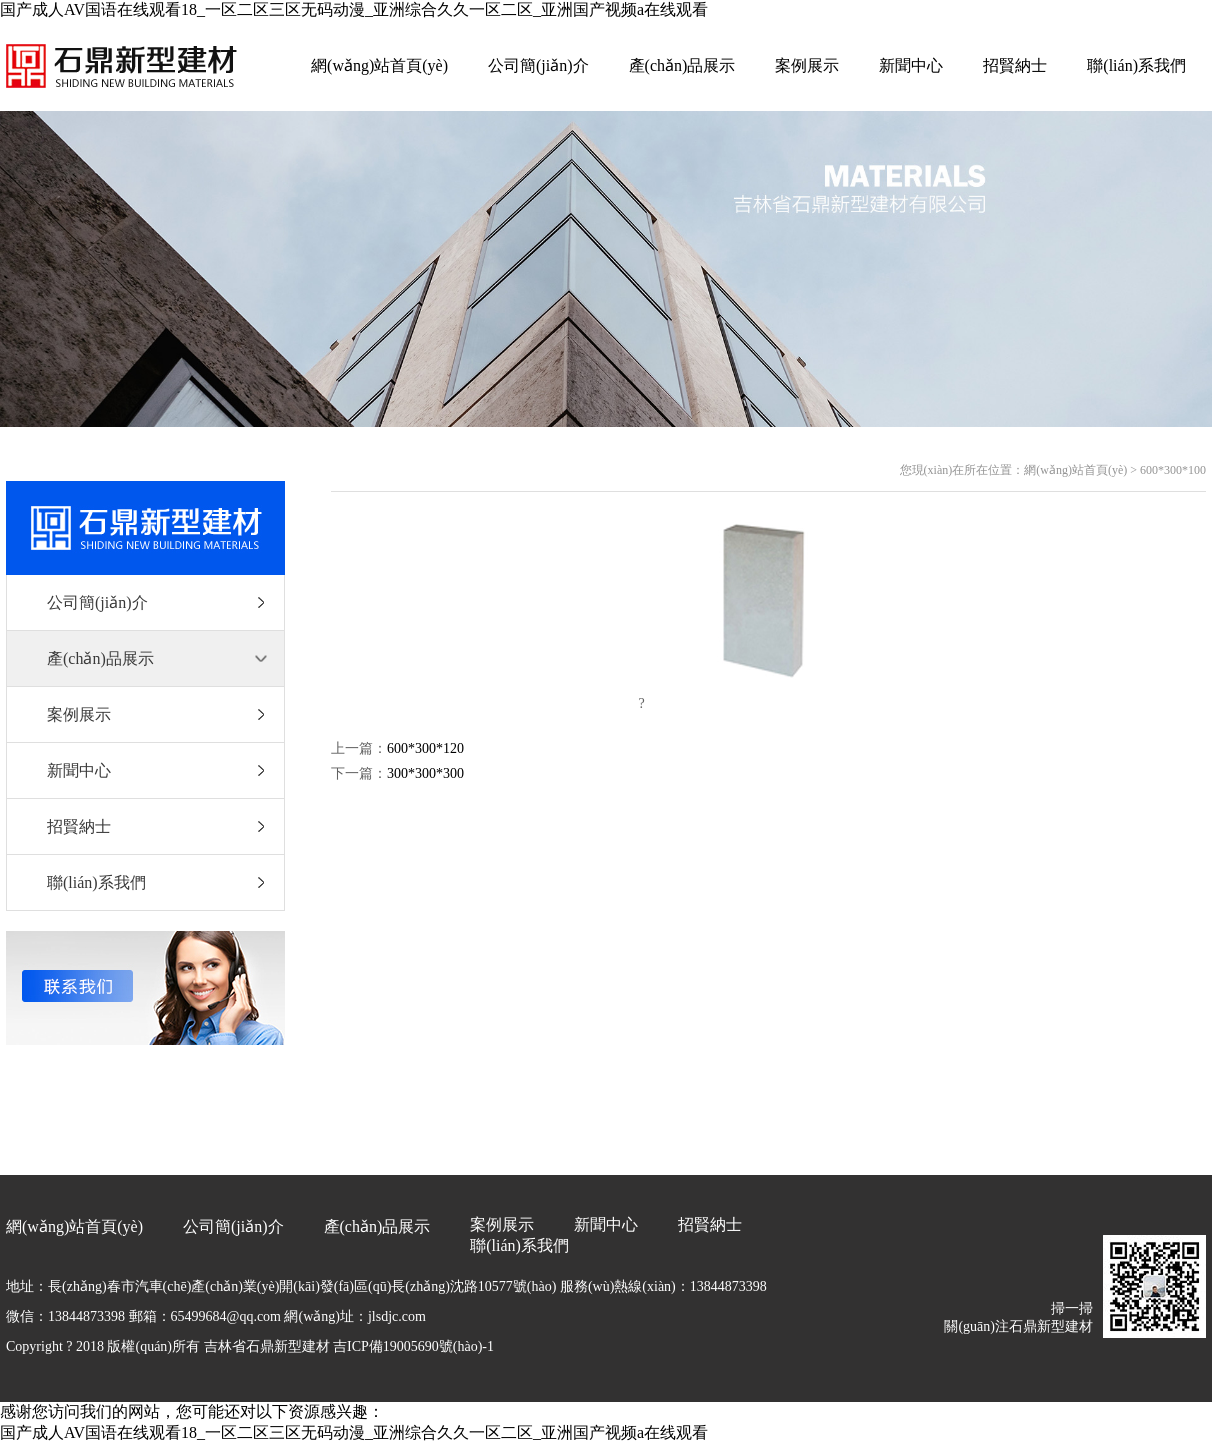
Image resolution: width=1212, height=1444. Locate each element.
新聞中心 (911, 65)
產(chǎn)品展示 (682, 65)
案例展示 (807, 65)
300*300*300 (425, 773)
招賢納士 (1015, 65)
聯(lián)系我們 (1136, 65)
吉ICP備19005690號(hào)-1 (413, 1346)
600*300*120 (425, 748)
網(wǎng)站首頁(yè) (379, 65)
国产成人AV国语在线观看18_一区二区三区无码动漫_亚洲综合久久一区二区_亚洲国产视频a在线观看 (354, 9)
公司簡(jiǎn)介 (538, 65)
